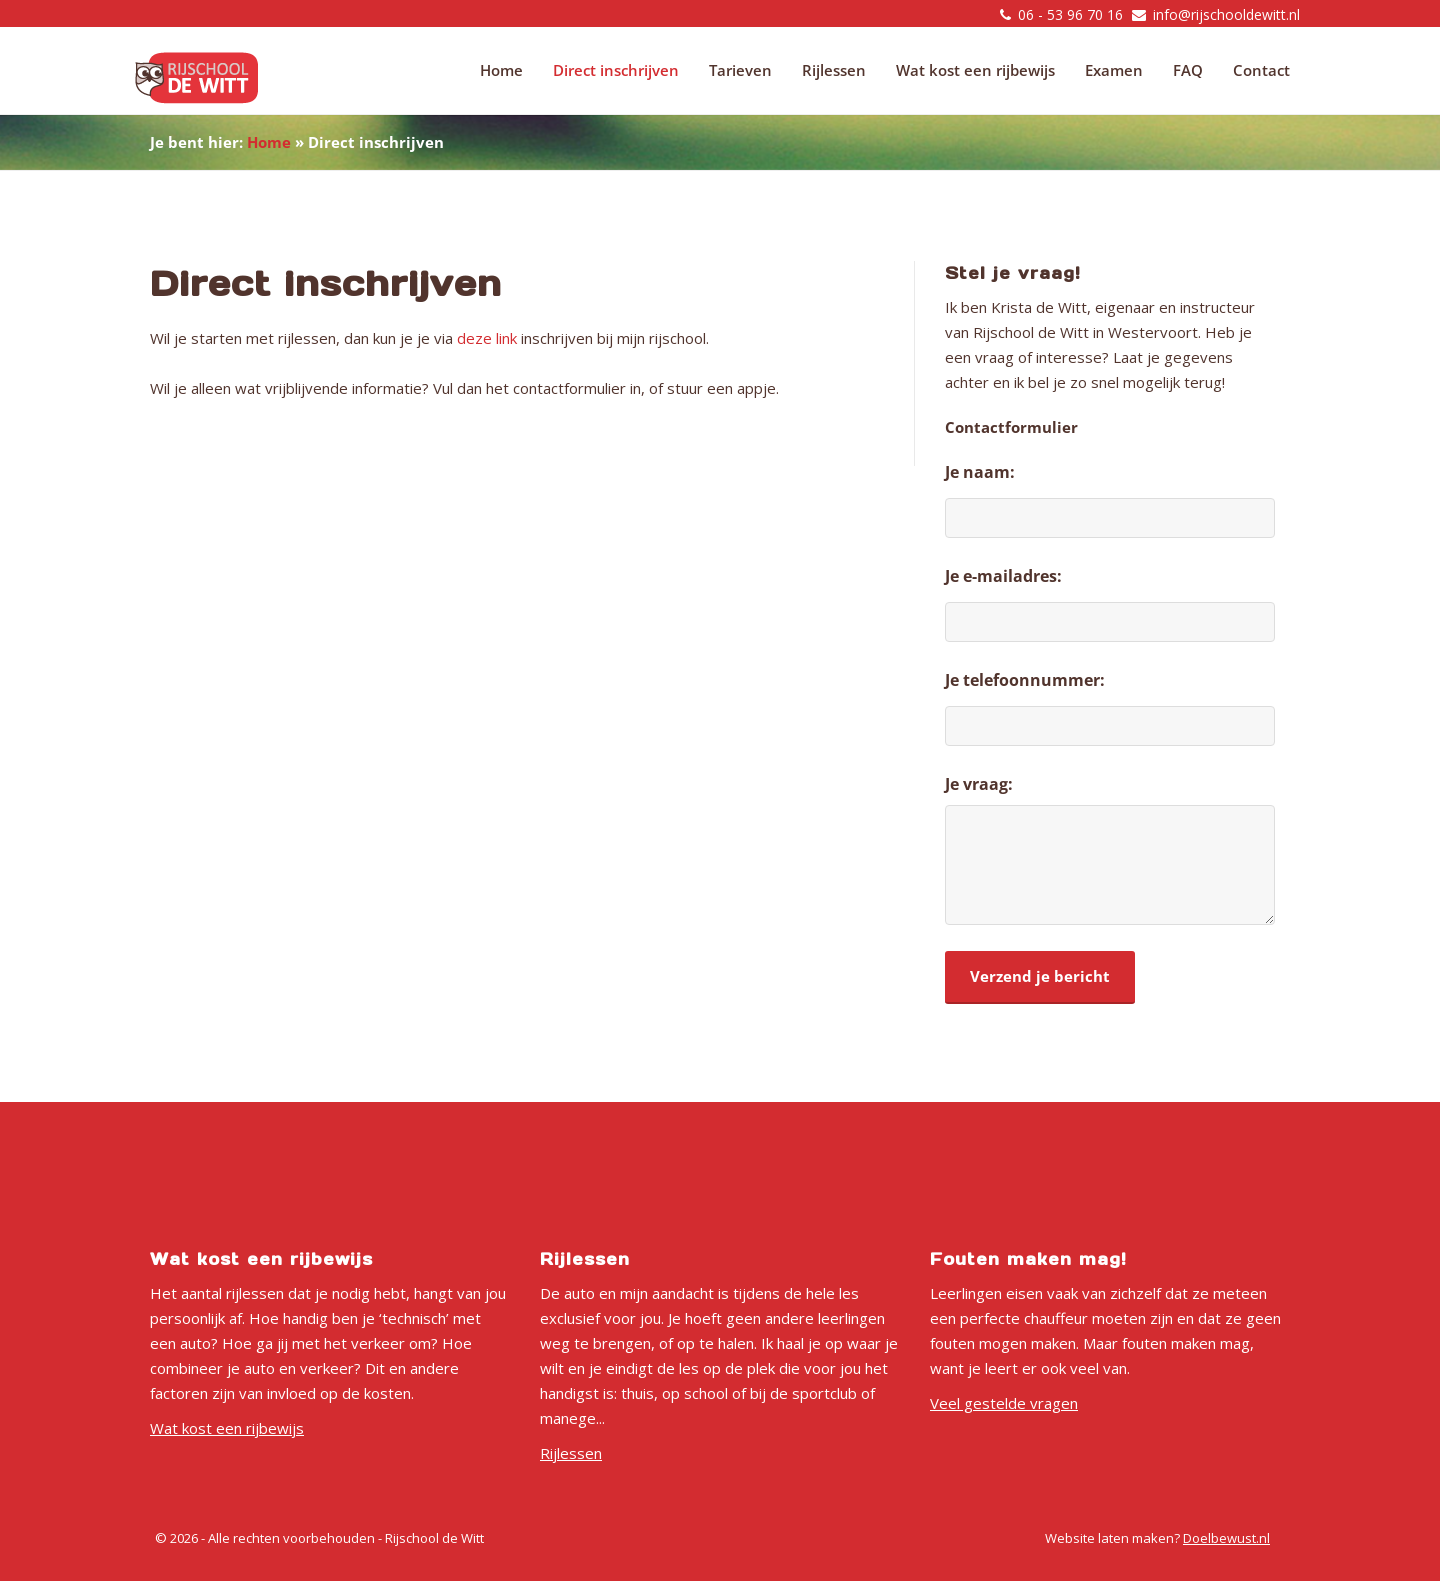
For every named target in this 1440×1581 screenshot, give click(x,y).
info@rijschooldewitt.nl (1226, 14)
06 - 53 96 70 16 (1070, 14)
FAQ (1188, 70)
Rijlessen (834, 70)
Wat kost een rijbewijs (975, 70)
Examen (1114, 70)
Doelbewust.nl (1226, 1538)
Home (501, 70)
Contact (1261, 70)
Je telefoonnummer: (1025, 680)
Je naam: (980, 472)
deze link (487, 338)
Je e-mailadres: (1003, 576)
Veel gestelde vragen (1004, 1403)
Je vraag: (979, 784)
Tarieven (740, 70)
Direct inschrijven (616, 70)
